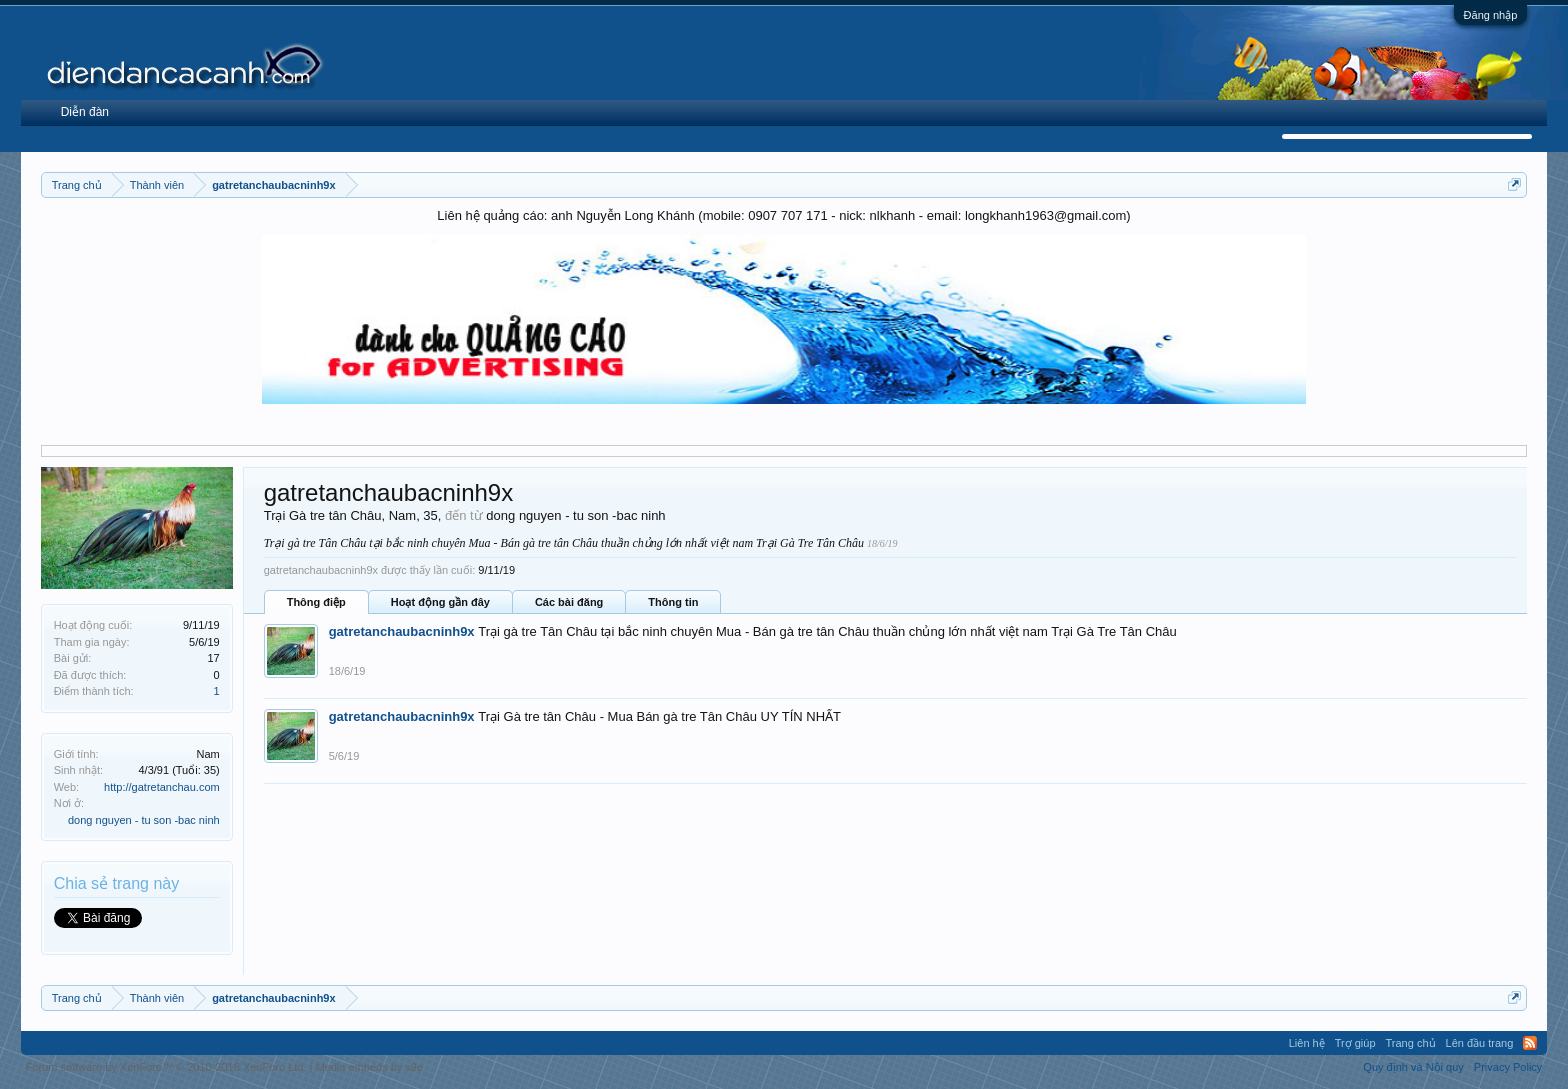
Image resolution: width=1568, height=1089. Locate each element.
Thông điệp (316, 602)
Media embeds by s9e (369, 1067)
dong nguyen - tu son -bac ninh (144, 820)
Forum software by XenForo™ (166, 1067)
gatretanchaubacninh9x (402, 631)
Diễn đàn (85, 112)
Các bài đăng (569, 602)
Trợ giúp (1355, 1043)
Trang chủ (1411, 1043)
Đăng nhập (1491, 15)
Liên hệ (1307, 1043)
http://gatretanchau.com (162, 787)
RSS (1530, 1043)
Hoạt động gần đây (440, 602)
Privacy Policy (1508, 1067)
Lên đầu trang (1480, 1043)
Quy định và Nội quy (1413, 1067)
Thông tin (673, 602)
